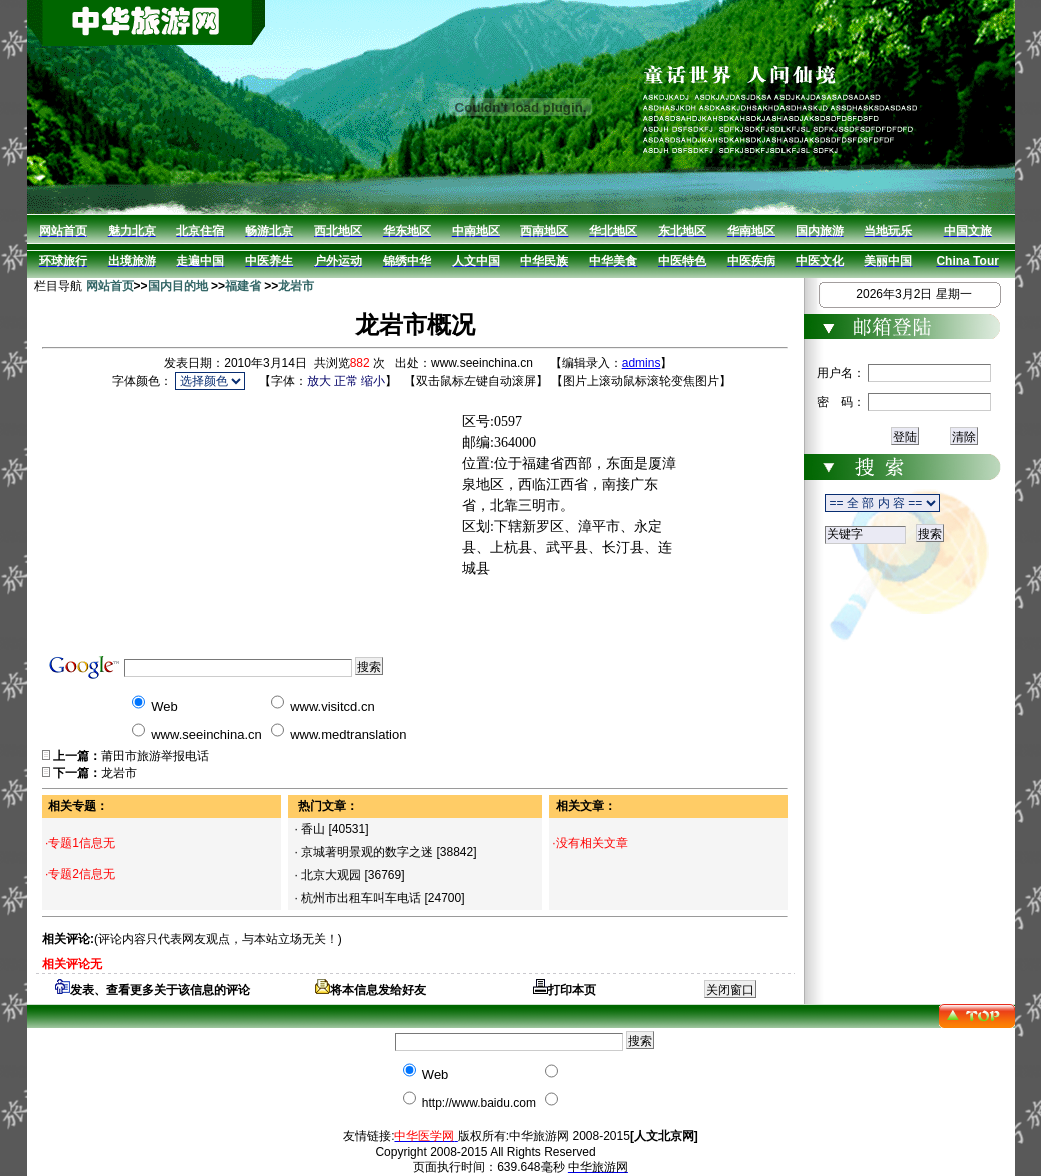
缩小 (373, 381)
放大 (319, 381)
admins (641, 363)
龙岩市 (296, 286)
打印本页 (564, 990)
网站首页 (110, 286)
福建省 (243, 286)
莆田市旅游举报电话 (155, 756)
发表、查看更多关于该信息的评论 (152, 990)
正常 (346, 381)
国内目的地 (178, 286)
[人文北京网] (664, 1136)
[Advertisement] (308, 519)
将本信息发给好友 (370, 990)
